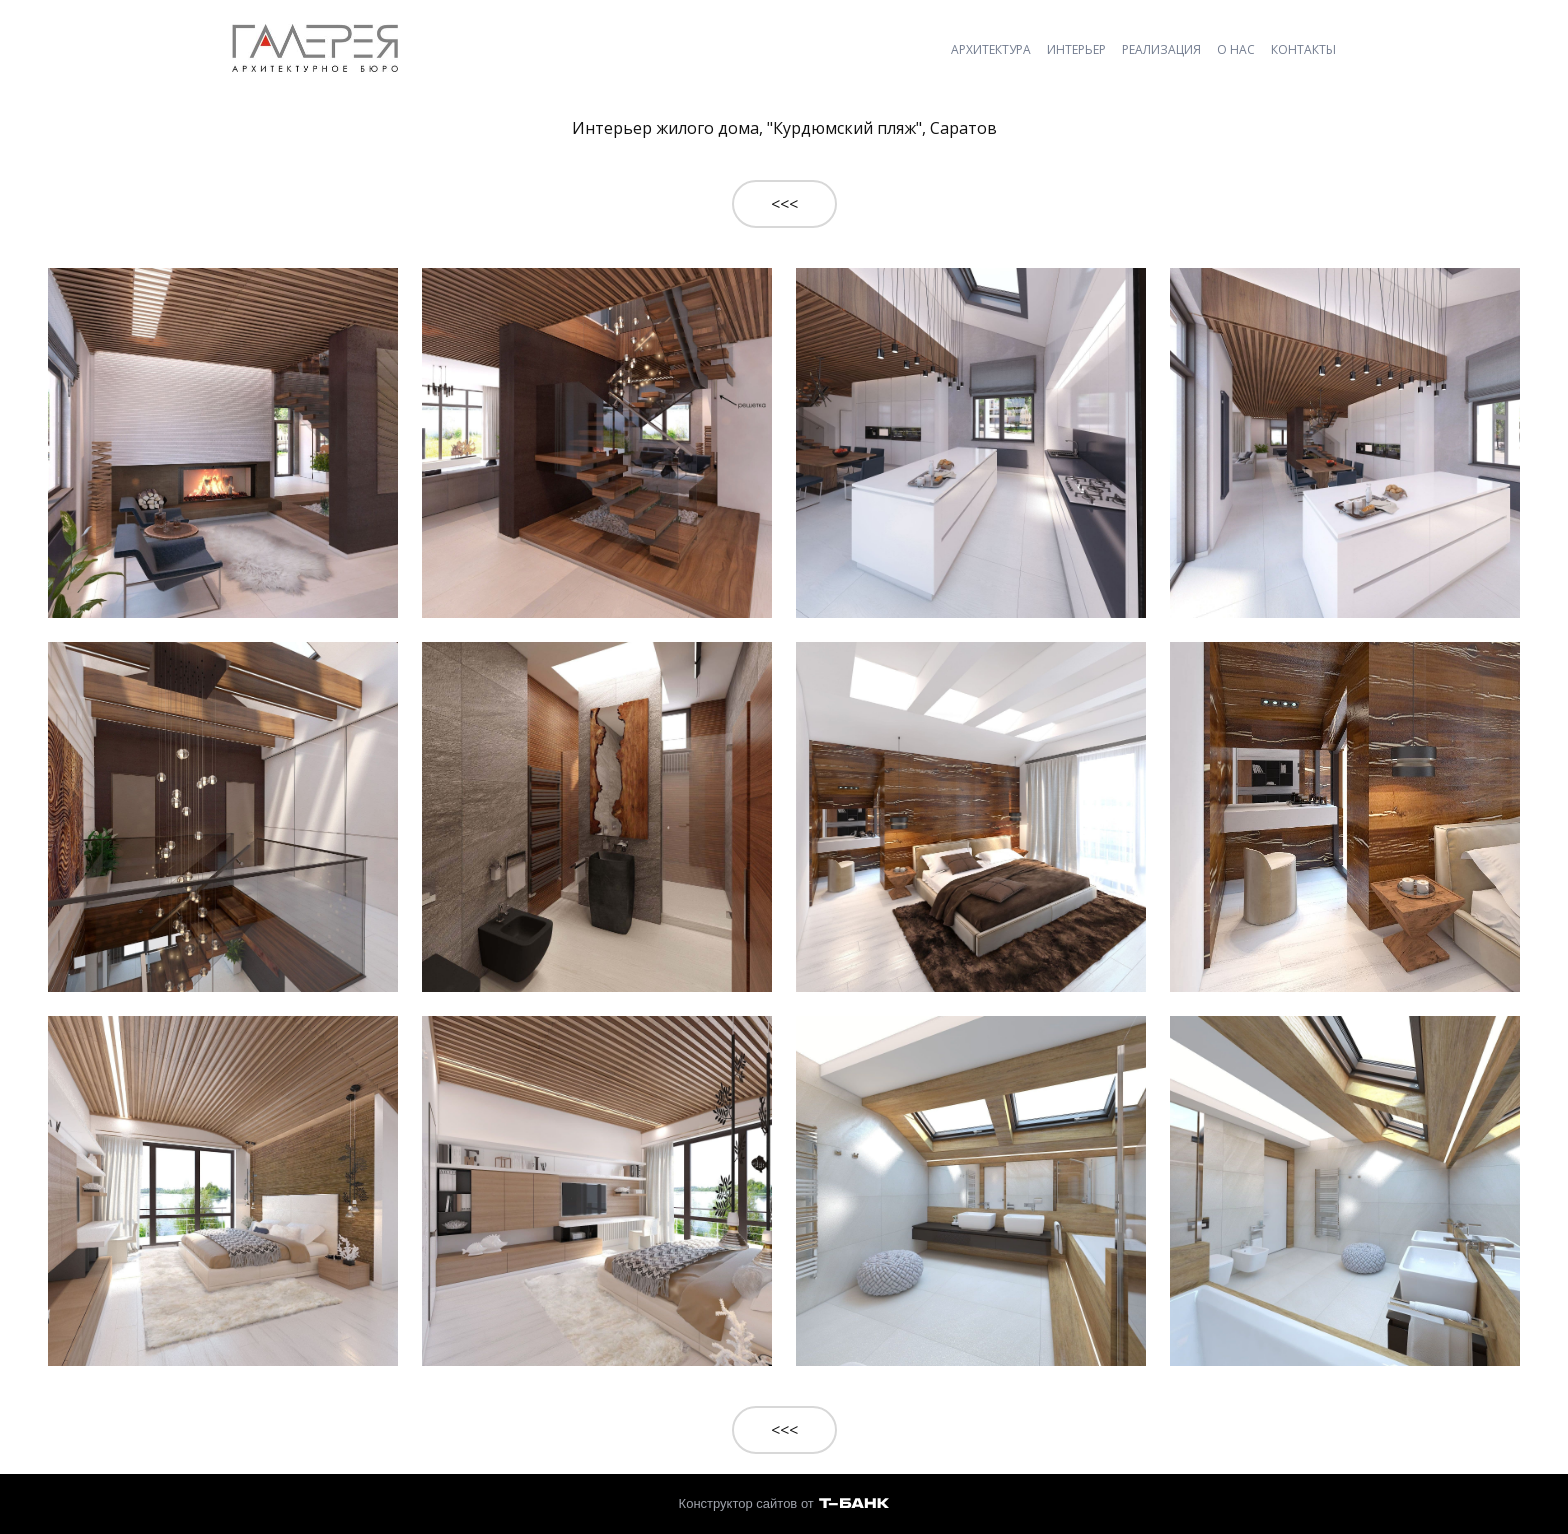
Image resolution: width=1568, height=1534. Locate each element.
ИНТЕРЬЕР (1076, 49)
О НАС (1236, 49)
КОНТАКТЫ (1303, 49)
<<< (784, 204)
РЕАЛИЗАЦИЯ (1161, 49)
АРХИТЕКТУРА (991, 49)
